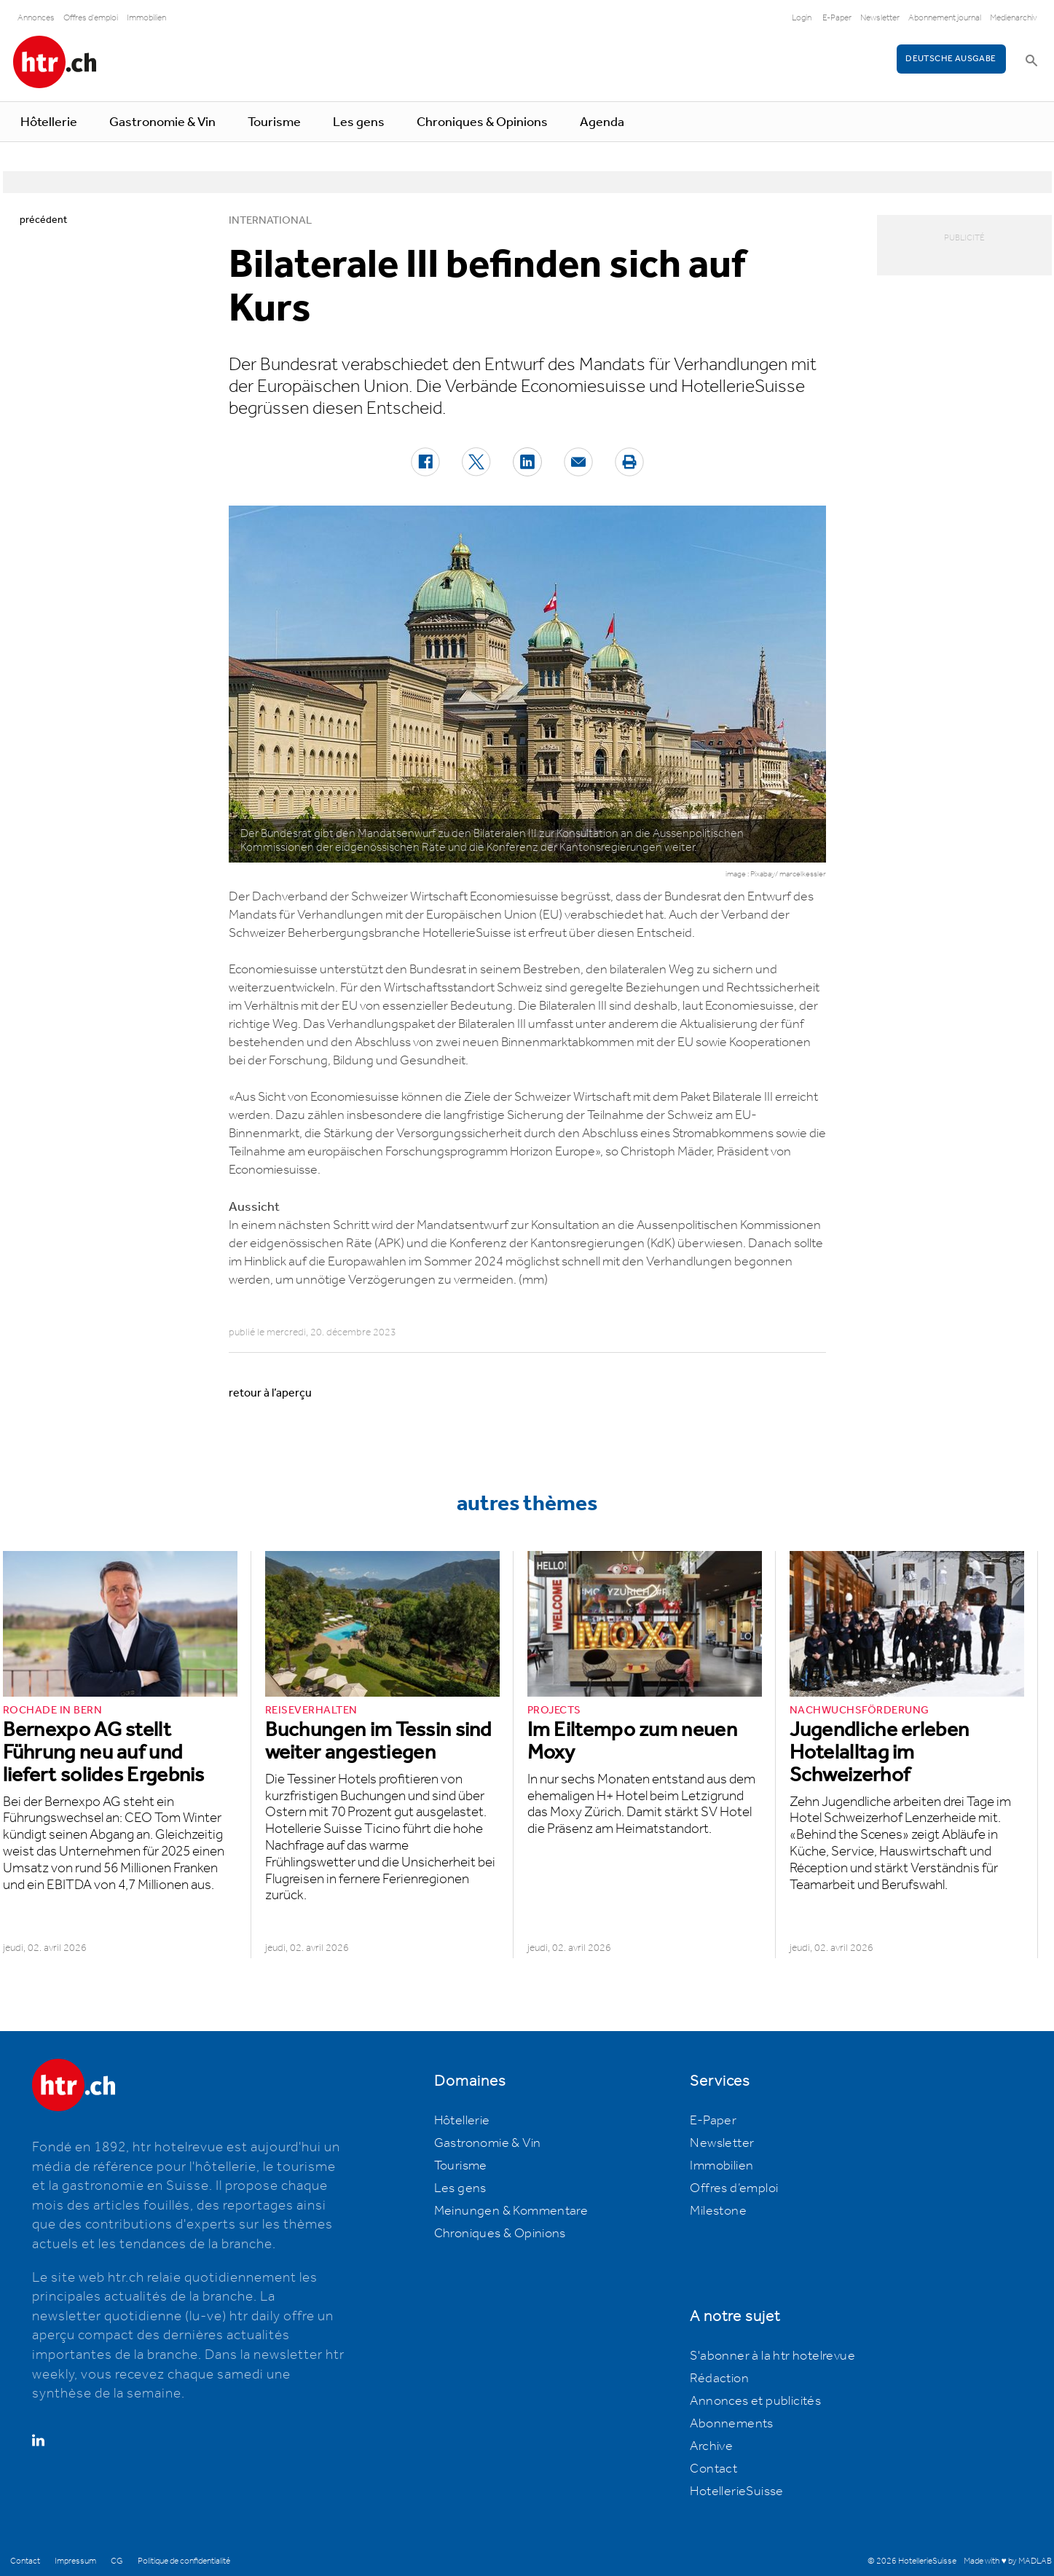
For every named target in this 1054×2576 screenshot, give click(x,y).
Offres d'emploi (90, 18)
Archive (711, 2446)
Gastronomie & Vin (162, 122)
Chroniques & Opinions (482, 122)
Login (801, 18)
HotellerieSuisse (736, 2491)
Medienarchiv (1013, 18)
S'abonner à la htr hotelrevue (772, 2356)
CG (117, 2561)
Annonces (36, 18)
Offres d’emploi (734, 2188)
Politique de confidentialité (184, 2561)
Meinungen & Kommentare (511, 2211)
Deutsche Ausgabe (950, 59)
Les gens (359, 122)
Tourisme (274, 122)
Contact (713, 2469)
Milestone (718, 2211)
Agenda (602, 122)
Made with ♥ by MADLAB (1007, 2561)
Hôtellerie (48, 122)
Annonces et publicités (755, 2401)
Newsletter (880, 18)
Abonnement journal (944, 18)
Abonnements (731, 2424)
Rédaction (719, 2378)
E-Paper (837, 18)
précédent (43, 220)
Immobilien (146, 18)
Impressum (75, 2561)
